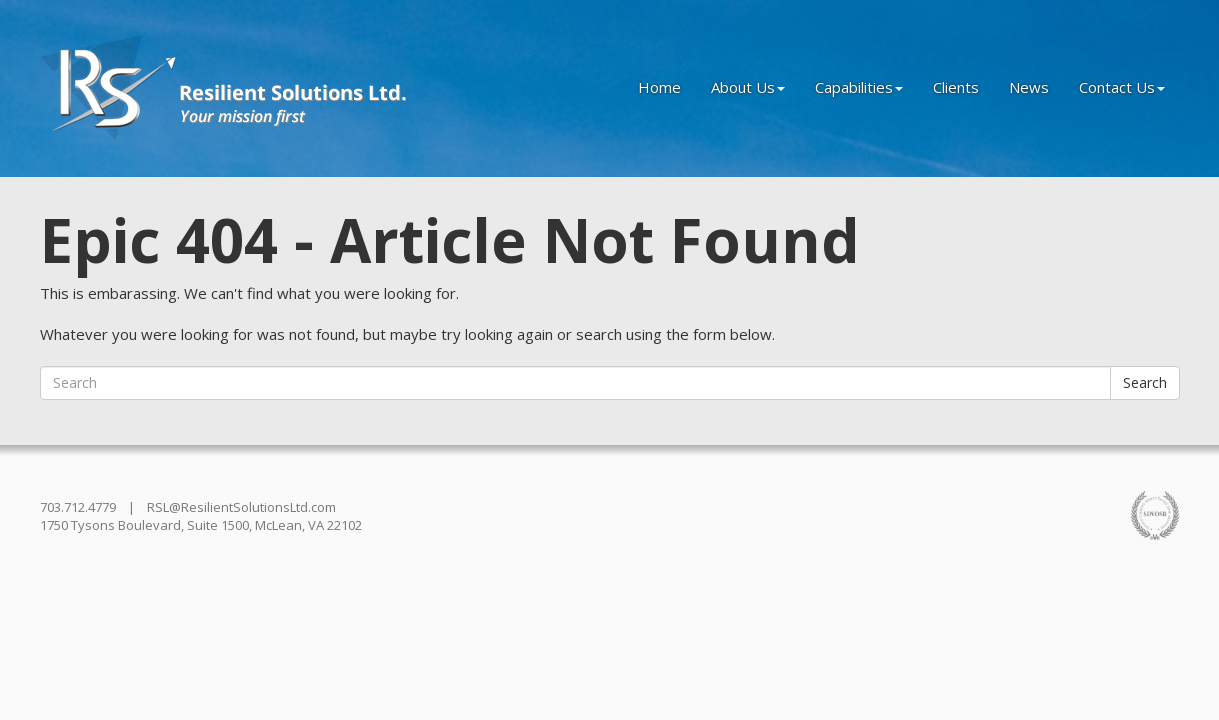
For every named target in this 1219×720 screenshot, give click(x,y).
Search (1145, 382)
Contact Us (1122, 87)
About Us (748, 87)
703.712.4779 (78, 507)
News (1029, 87)
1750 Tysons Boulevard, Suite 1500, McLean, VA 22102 (201, 525)
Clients (956, 87)
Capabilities (859, 87)
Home (659, 87)
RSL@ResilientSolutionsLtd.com (241, 507)
